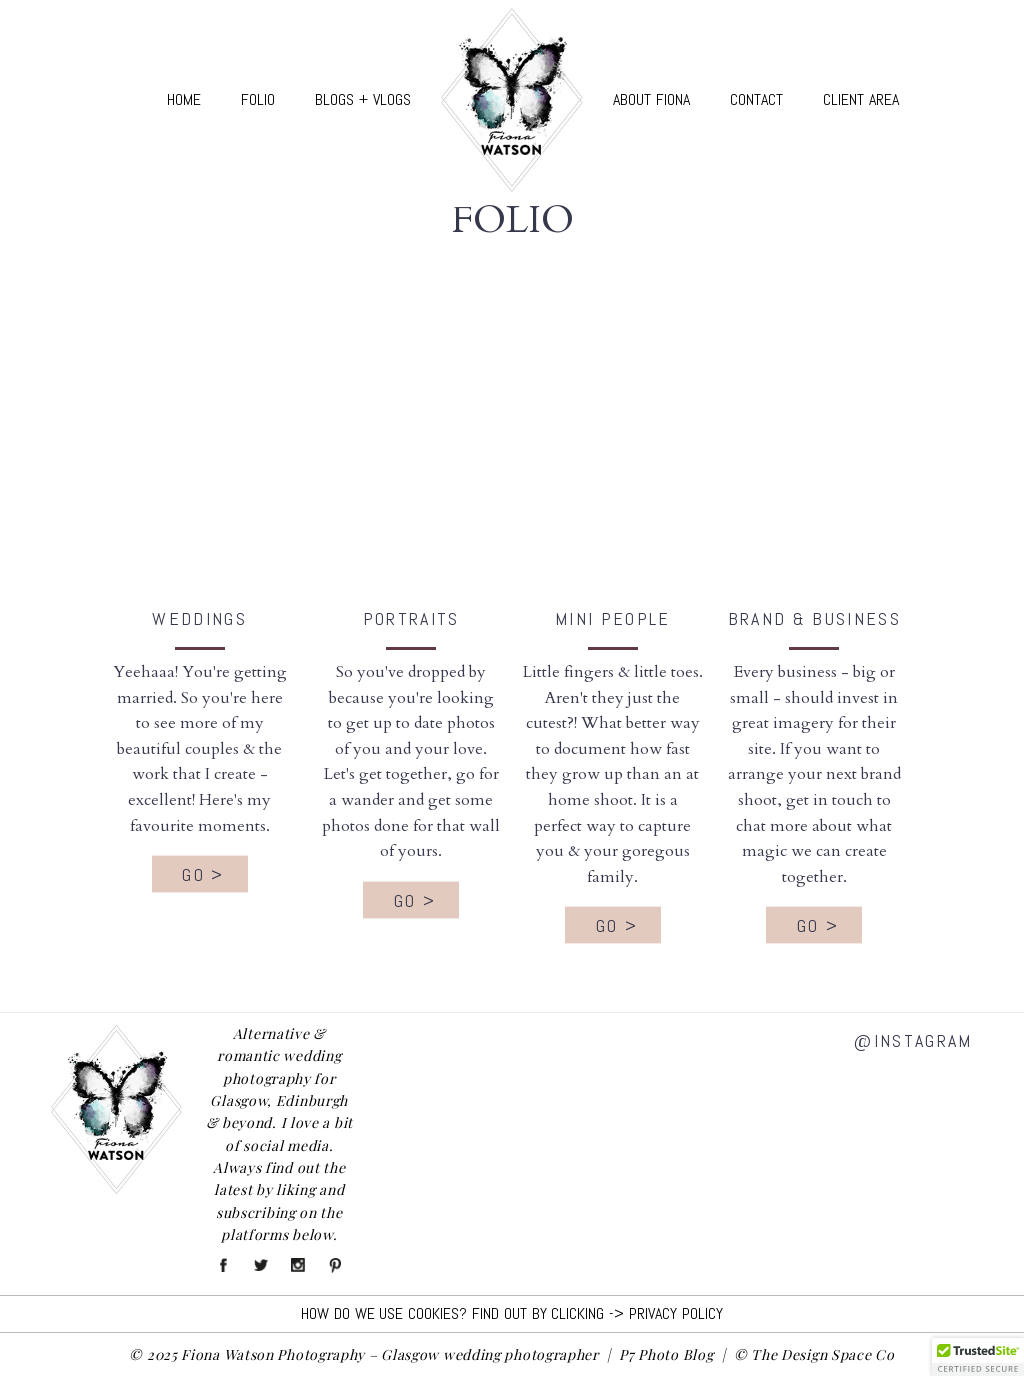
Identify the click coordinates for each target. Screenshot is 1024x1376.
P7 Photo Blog (666, 1354)
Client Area (861, 99)
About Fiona (651, 99)
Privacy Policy (676, 1313)
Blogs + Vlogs (363, 99)
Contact (756, 99)
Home (184, 99)
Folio (258, 99)
